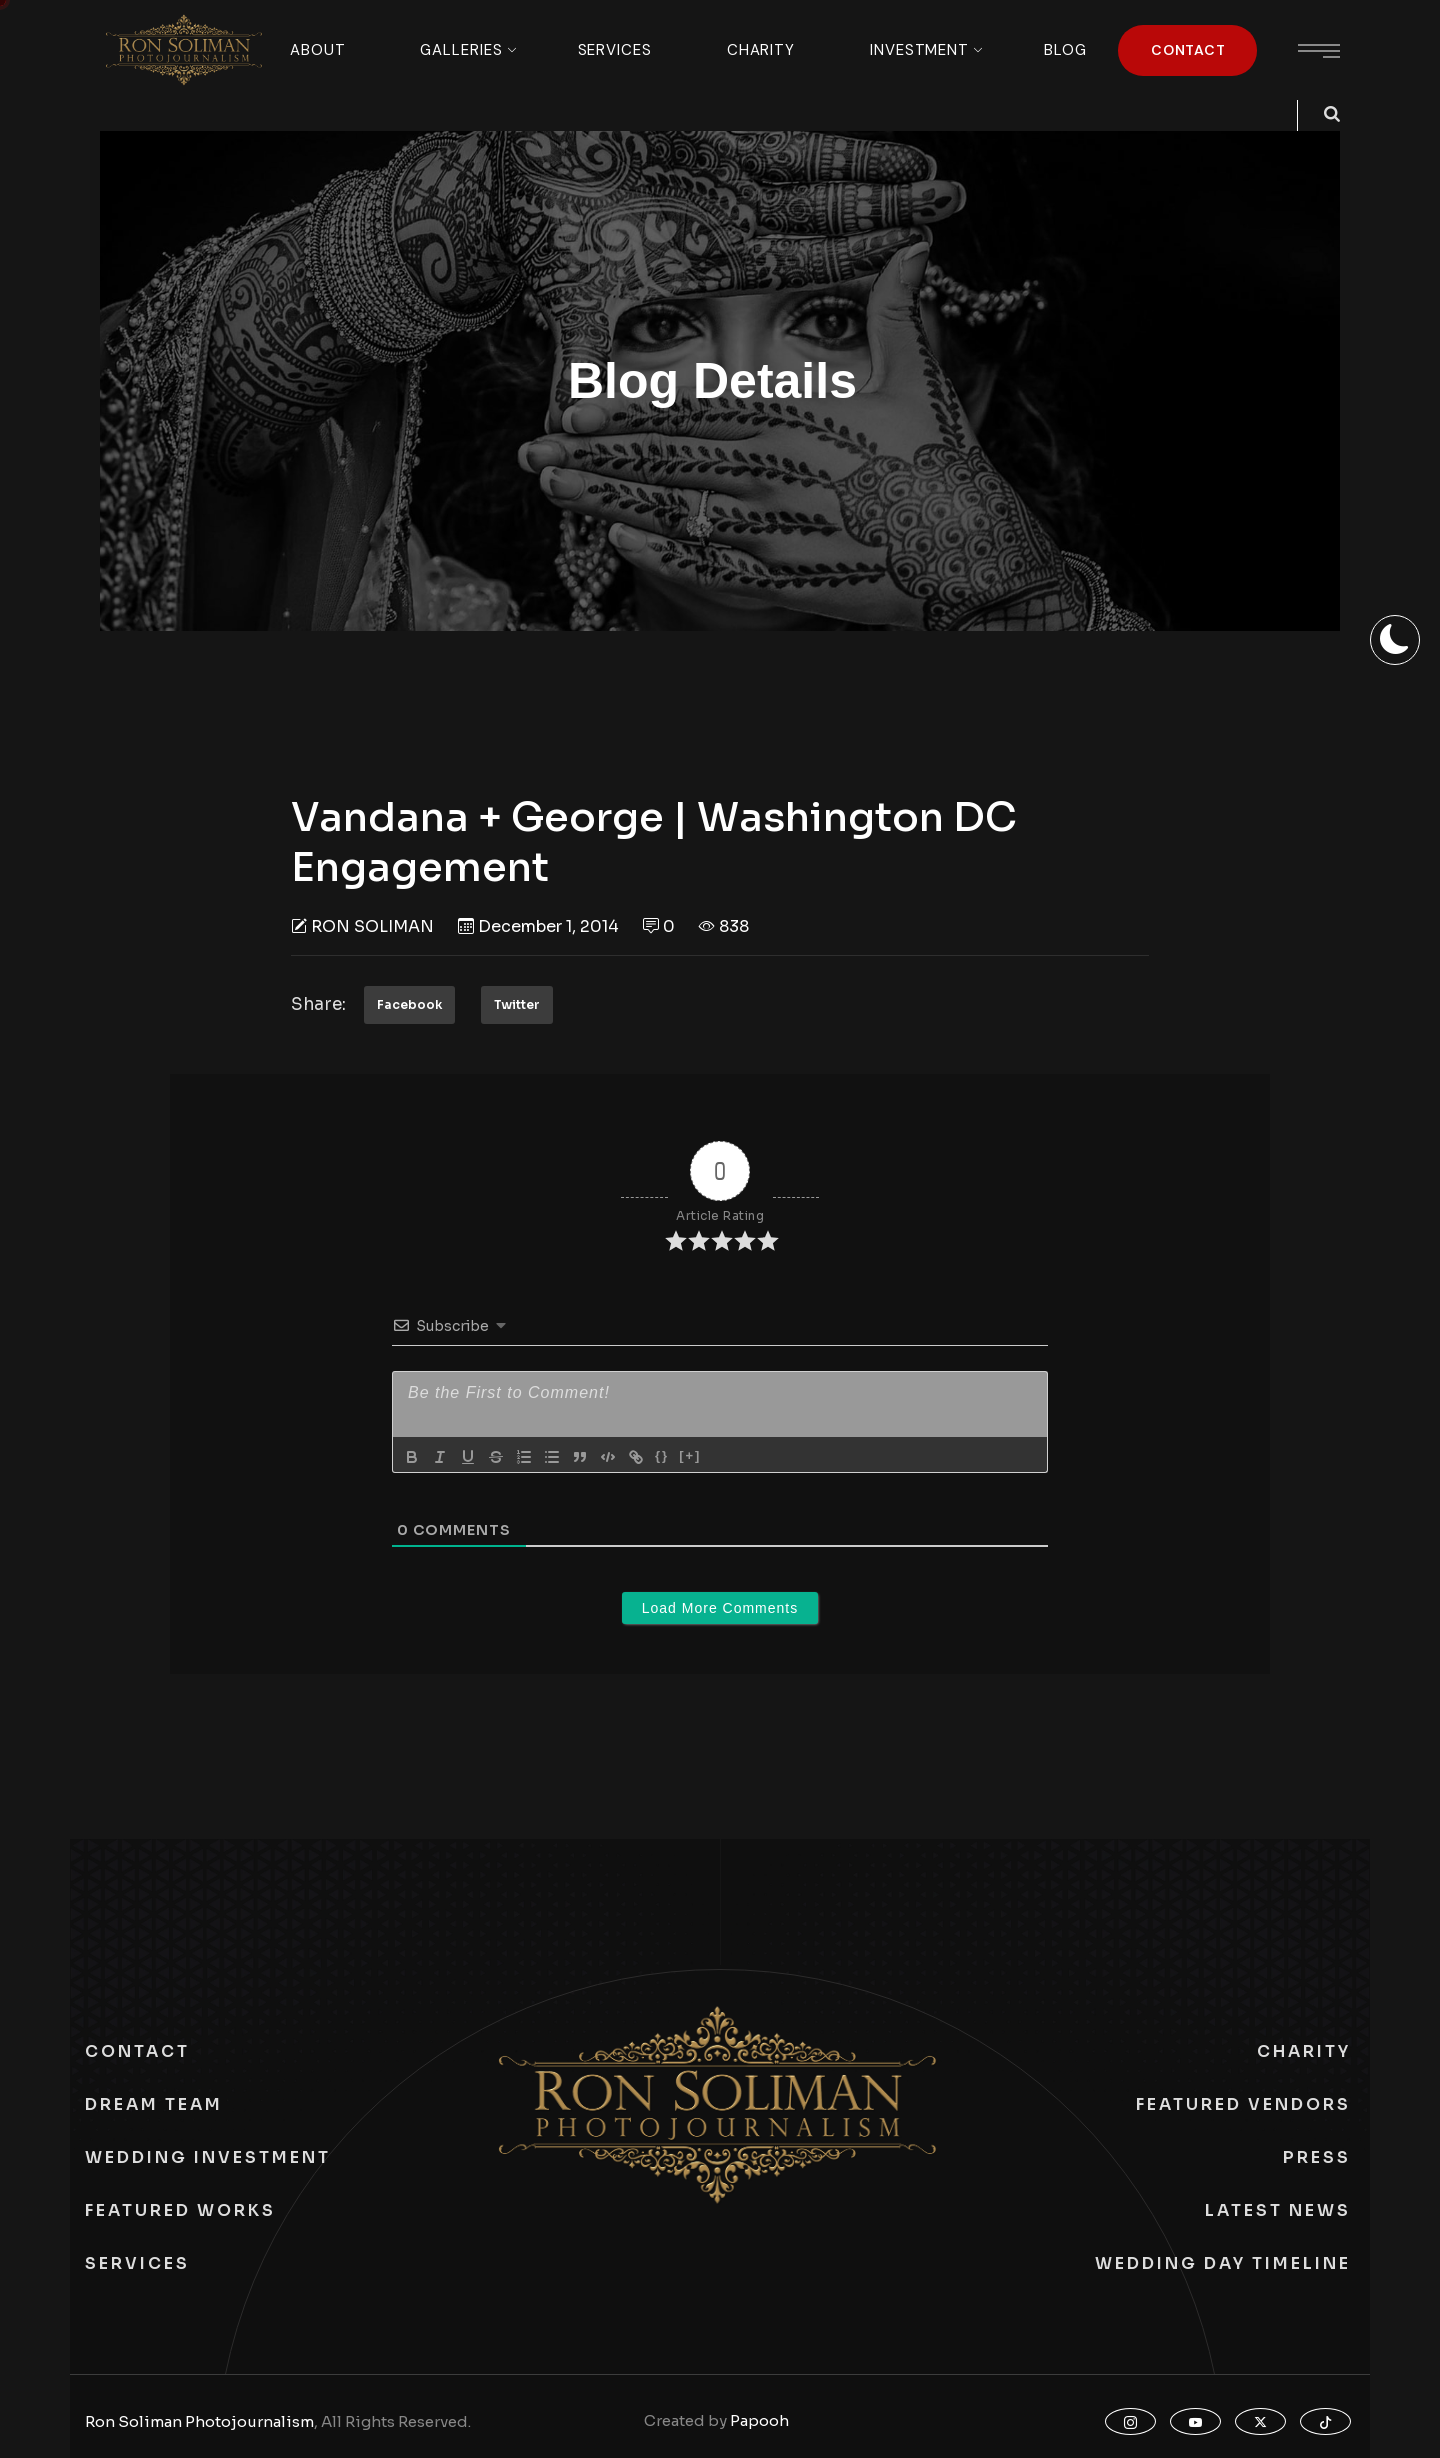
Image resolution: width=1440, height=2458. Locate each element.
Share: (318, 1004)
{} (662, 1455)
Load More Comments (720, 1608)
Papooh (759, 2420)
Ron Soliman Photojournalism (199, 2421)
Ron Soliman (372, 926)
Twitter (517, 1004)
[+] (690, 1455)
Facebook (409, 1004)
